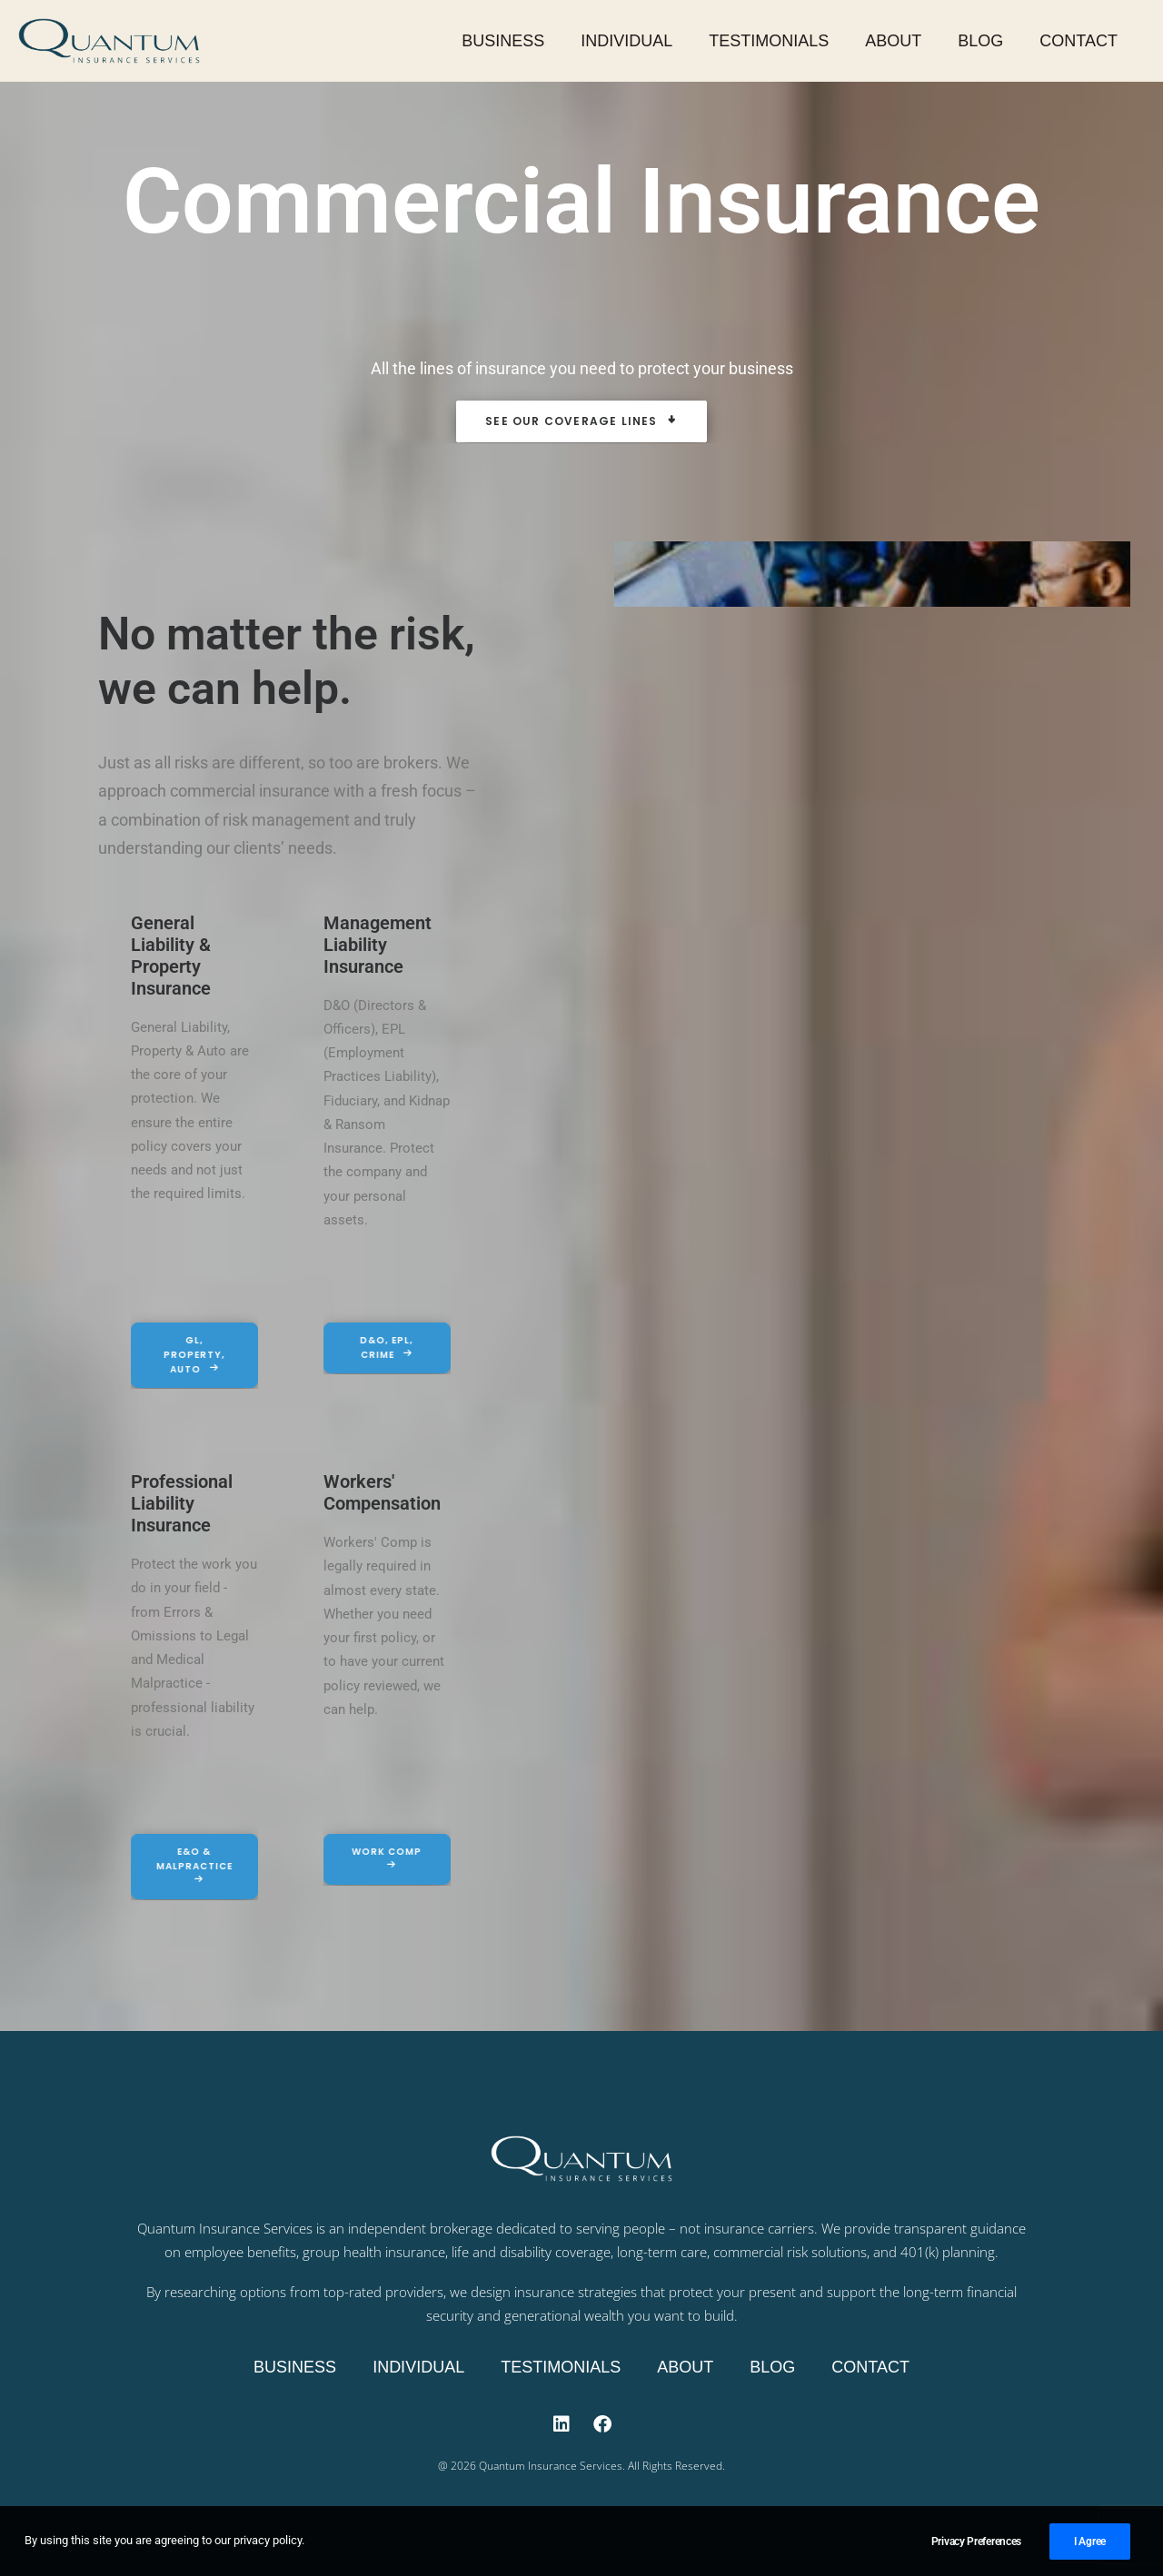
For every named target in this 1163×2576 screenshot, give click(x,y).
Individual (626, 41)
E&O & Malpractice (173, 1864)
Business (503, 41)
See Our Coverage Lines (581, 421)
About (893, 41)
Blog (980, 41)
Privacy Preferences (976, 2547)
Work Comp (367, 1857)
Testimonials (769, 41)
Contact (1078, 41)
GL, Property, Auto (175, 1354)
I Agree (1090, 2547)
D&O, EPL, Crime (368, 1347)
